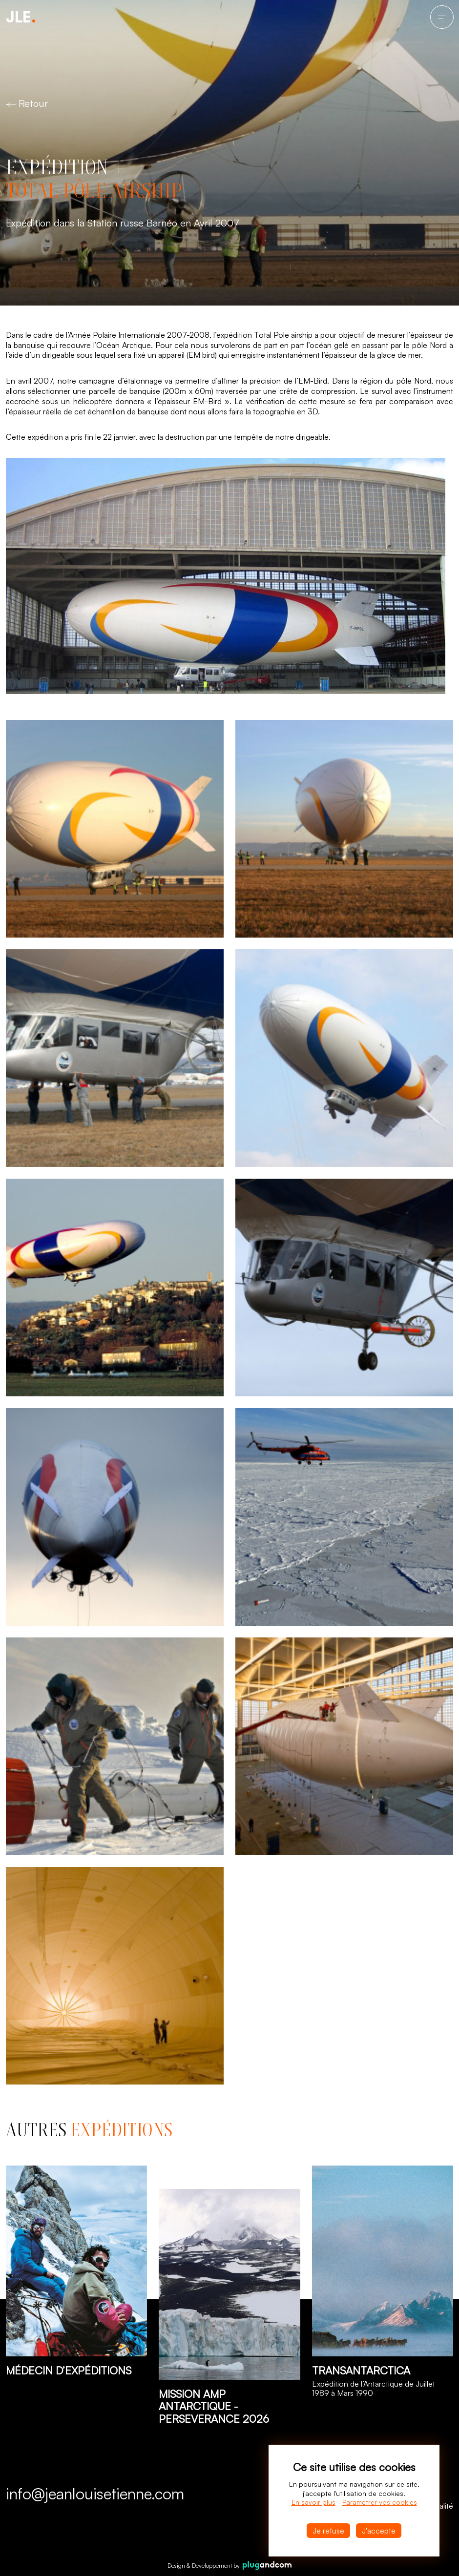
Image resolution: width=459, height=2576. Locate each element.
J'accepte (379, 2530)
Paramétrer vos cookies (379, 2502)
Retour (27, 103)
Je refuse (328, 2530)
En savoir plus (313, 2502)
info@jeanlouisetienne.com (95, 2493)
